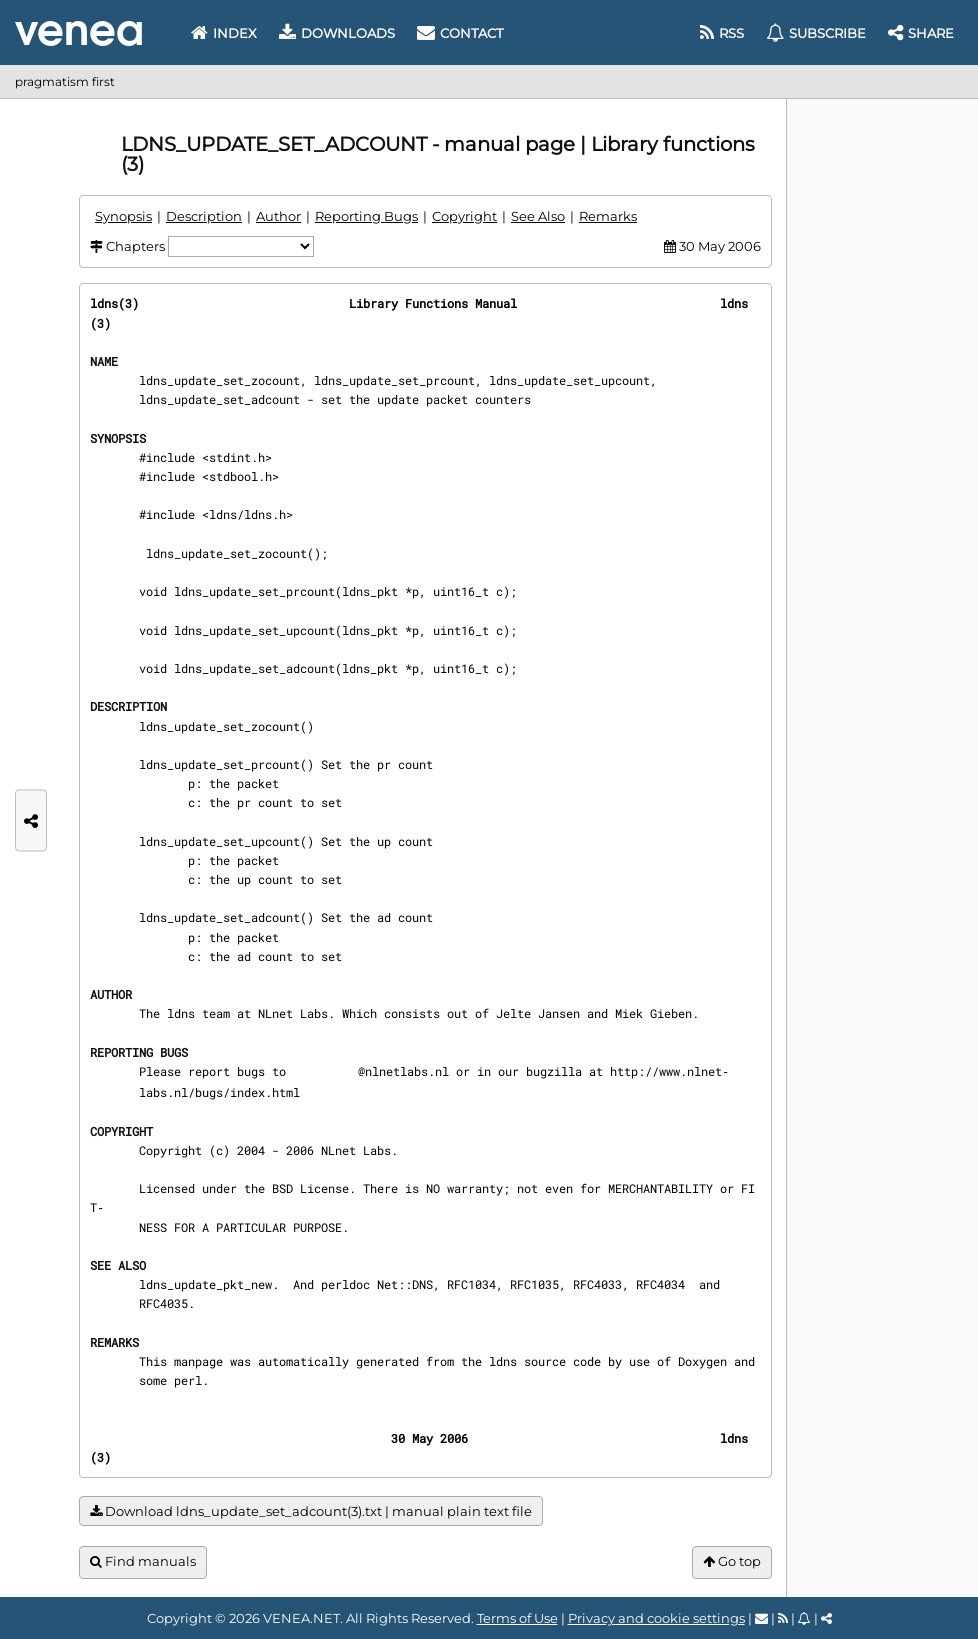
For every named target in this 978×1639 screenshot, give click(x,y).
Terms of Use (517, 1618)
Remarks (608, 216)
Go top (732, 1561)
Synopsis (123, 216)
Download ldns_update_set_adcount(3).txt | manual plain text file (311, 1511)
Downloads (337, 33)
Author (278, 216)
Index (224, 33)
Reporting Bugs (366, 216)
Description (204, 216)
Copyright (464, 216)
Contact (460, 33)
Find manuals (143, 1561)
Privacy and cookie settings (656, 1618)
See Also (538, 216)
